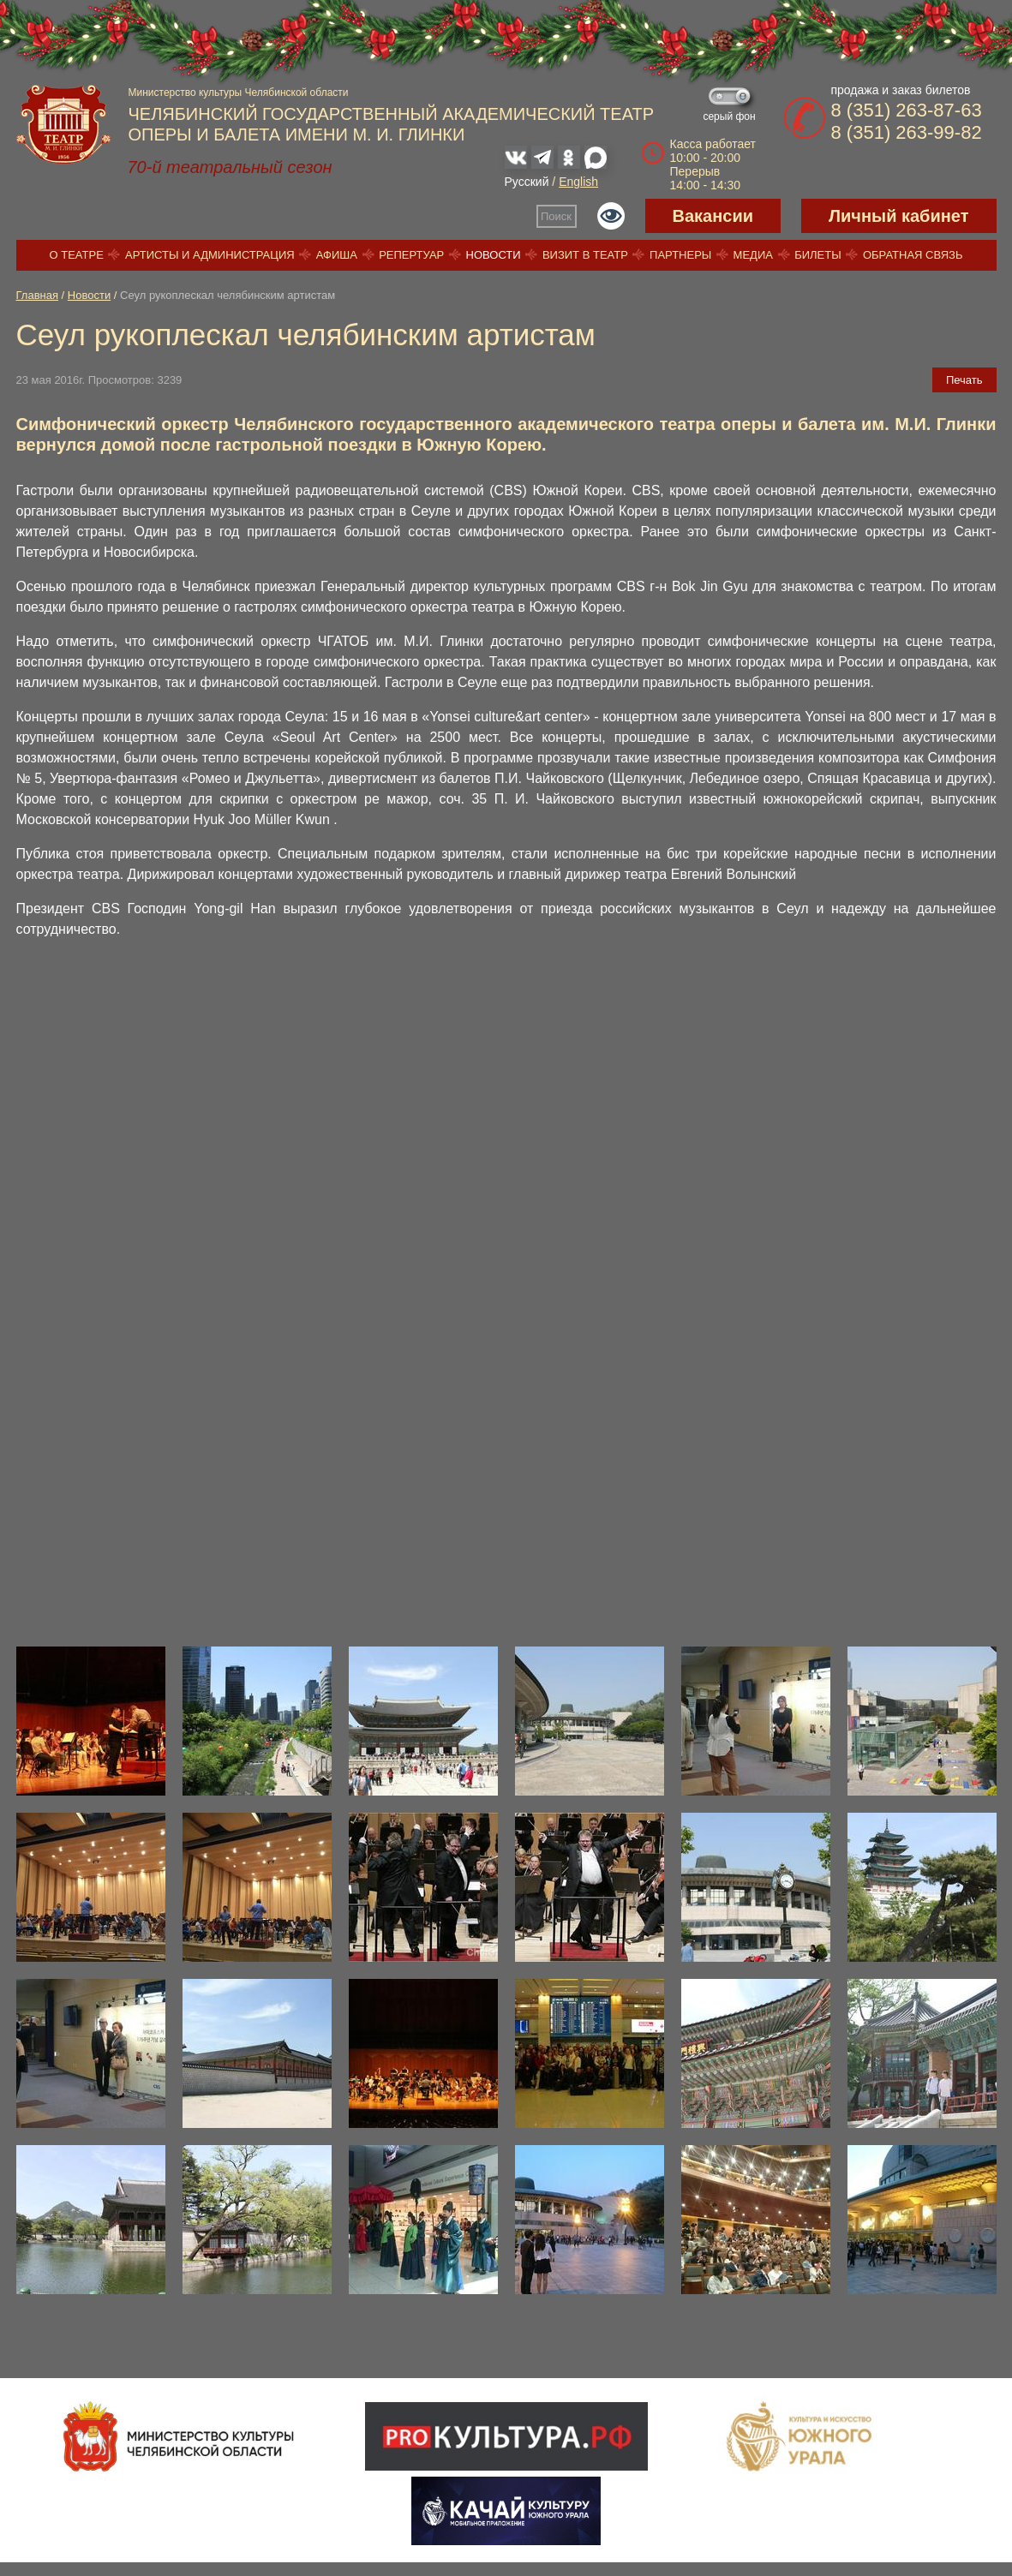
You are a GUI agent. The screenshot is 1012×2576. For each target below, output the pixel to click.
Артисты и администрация (210, 254)
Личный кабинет (898, 215)
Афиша (336, 254)
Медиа (753, 254)
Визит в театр (585, 254)
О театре (77, 254)
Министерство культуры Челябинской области (239, 93)
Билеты (817, 254)
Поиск (556, 216)
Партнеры (680, 254)
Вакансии (713, 215)
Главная (37, 295)
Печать (964, 380)
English (578, 181)
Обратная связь (913, 254)
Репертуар (411, 254)
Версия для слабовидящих (611, 216)
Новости (493, 254)
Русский (527, 181)
